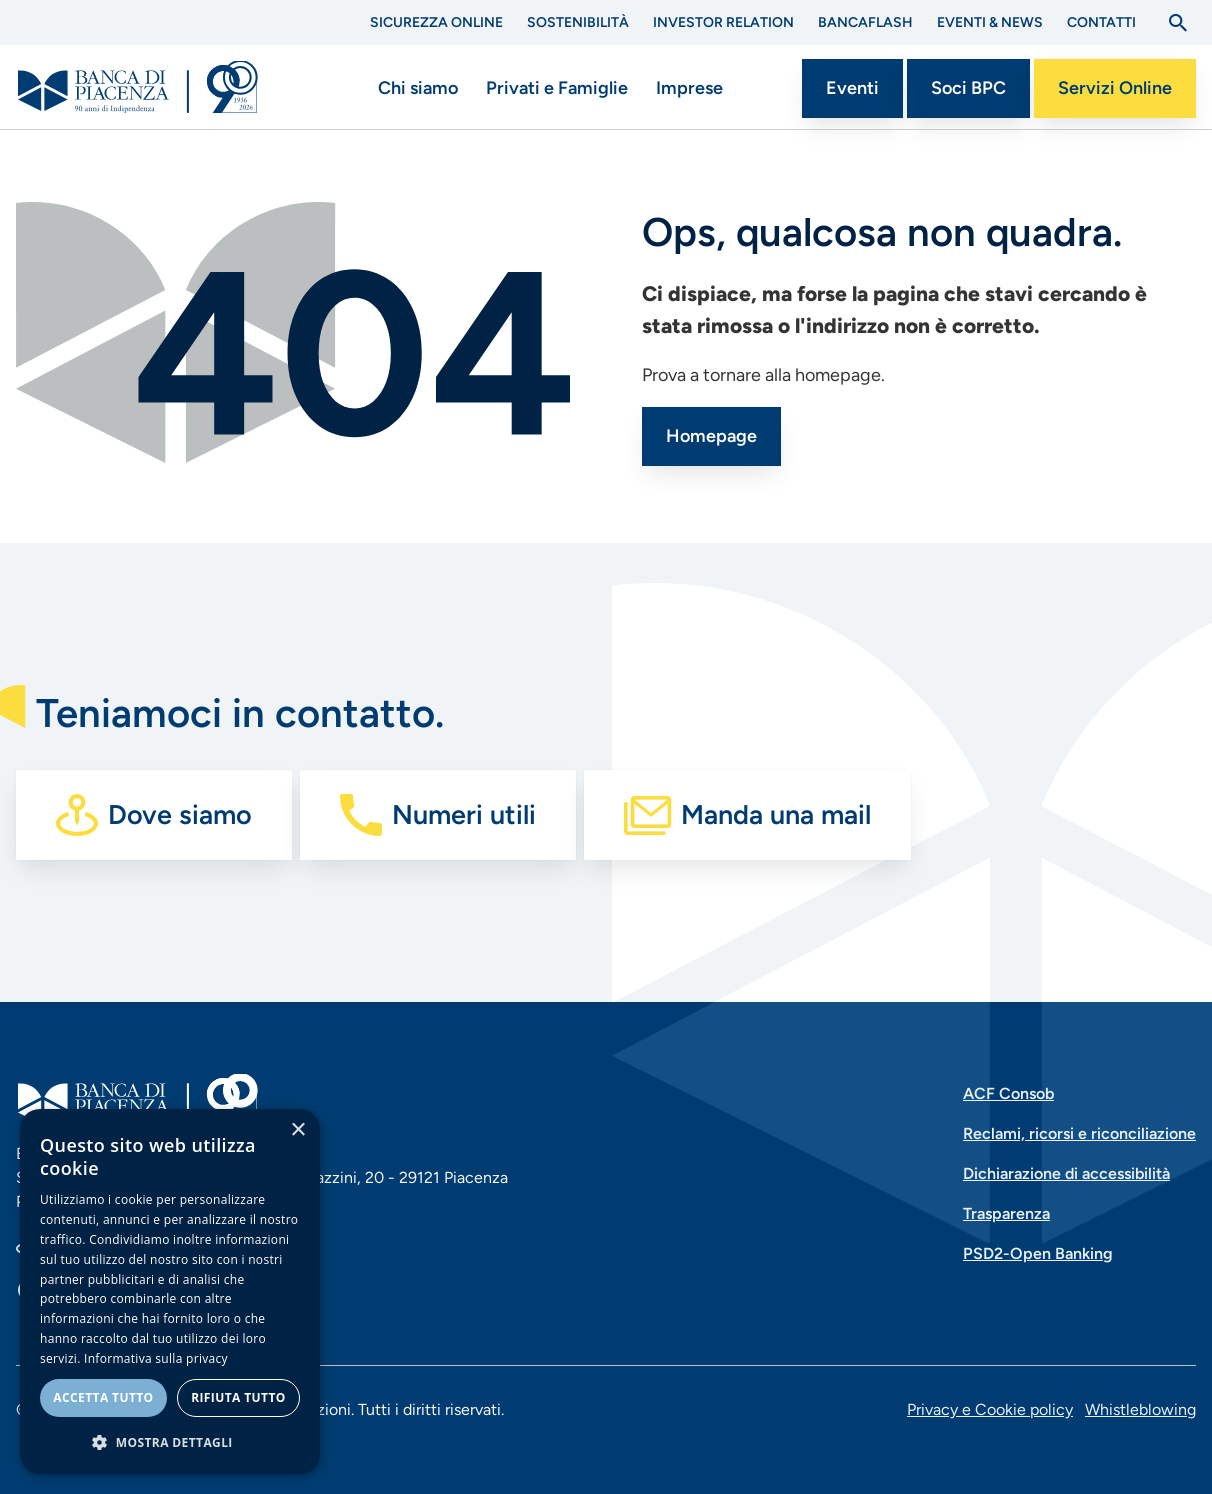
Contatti (1101, 22)
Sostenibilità (578, 22)
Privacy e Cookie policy (990, 1409)
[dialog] (170, 1291)
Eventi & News (990, 22)
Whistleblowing (1140, 1409)
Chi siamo (418, 88)
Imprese (689, 88)
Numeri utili (464, 814)
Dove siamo (180, 814)
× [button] (297, 1130)
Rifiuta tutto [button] (238, 1397)
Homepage (711, 436)
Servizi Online (1115, 88)
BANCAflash (865, 22)
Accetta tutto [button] (103, 1397)
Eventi (852, 88)
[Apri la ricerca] (1178, 23)
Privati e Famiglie (557, 88)
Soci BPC (968, 88)
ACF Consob (1008, 1093)
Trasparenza (1006, 1213)
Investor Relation (723, 22)
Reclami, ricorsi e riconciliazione (1079, 1133)
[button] (170, 1442)
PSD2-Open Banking (1038, 1253)
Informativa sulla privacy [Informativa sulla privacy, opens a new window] (156, 1358)
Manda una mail (776, 814)
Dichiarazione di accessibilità (1066, 1173)
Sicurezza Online (436, 22)
